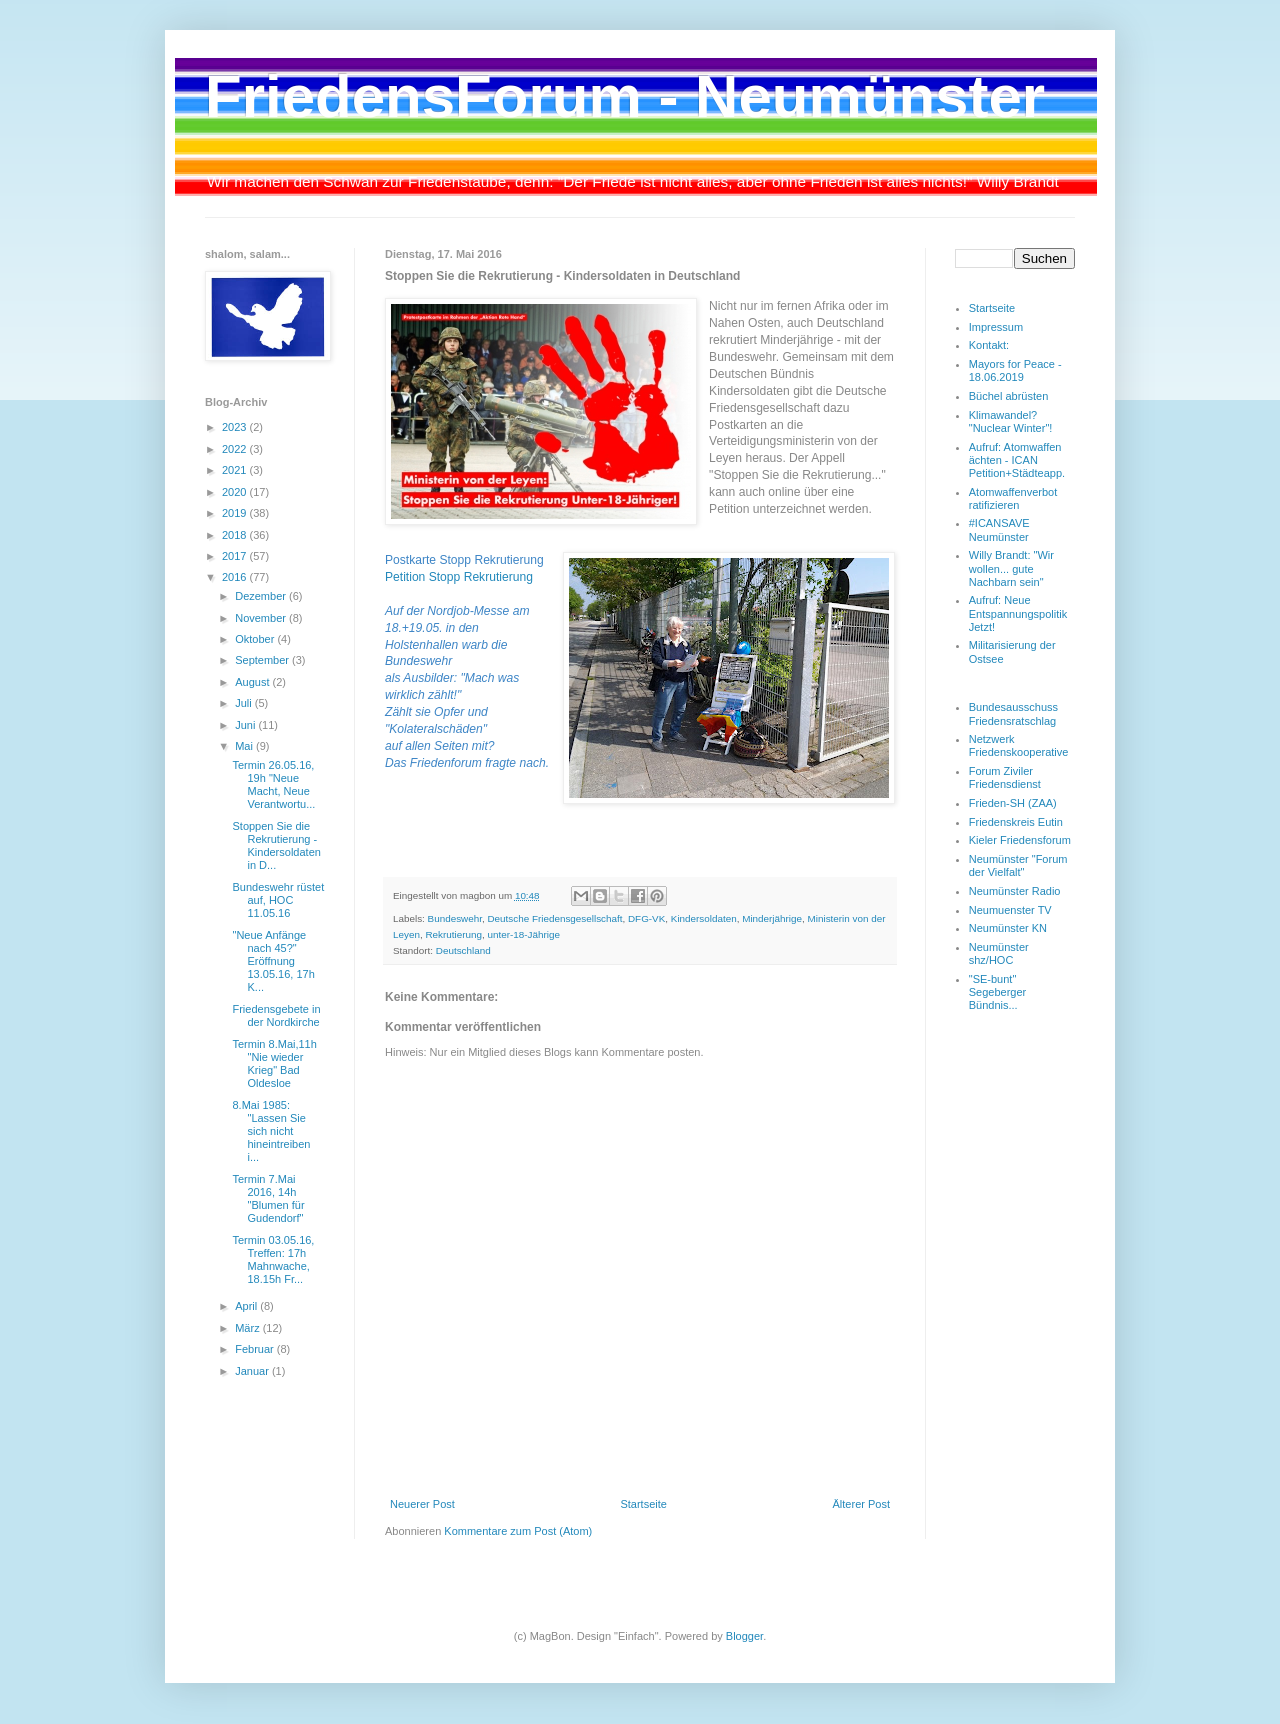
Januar (253, 1371)
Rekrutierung (453, 934)
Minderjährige (772, 918)
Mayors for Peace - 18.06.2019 (1015, 370)
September (263, 660)
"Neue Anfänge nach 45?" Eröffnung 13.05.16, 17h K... (273, 961)
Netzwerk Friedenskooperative (1019, 745)
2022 (236, 449)
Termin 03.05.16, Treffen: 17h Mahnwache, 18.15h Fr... (273, 1260)
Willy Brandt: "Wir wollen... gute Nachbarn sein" (1011, 568)
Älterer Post (861, 1504)
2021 (236, 470)
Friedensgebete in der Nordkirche (276, 1015)
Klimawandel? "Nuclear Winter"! (1011, 421)
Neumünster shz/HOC (999, 953)
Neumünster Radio (1015, 891)
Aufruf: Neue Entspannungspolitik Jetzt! (1018, 613)
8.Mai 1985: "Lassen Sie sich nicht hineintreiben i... (271, 1131)
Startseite (643, 1504)
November (262, 618)
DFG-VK (646, 918)
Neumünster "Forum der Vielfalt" (1018, 865)
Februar (256, 1349)
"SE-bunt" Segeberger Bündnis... (998, 992)
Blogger (744, 1636)
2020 (236, 492)
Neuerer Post (422, 1504)
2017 (236, 556)
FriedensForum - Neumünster (625, 96)
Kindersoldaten (704, 918)
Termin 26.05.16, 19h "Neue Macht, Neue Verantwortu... (273, 785)
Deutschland (463, 950)
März (249, 1328)
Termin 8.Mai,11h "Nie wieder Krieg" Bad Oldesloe (274, 1064)
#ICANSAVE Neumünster (999, 529)
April (247, 1306)
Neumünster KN (1008, 928)
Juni (246, 725)
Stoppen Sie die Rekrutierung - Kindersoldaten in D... (276, 846)
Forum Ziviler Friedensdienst (1005, 777)
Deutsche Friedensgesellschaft (554, 918)
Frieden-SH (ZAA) (1013, 803)
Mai (245, 746)
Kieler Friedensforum (1020, 840)
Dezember (262, 596)
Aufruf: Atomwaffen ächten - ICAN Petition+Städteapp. (1017, 460)
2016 (236, 577)
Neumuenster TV (1010, 910)
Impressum (996, 327)
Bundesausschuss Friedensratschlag (1013, 713)
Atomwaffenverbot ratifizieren (1013, 498)
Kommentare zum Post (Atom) (518, 1531)
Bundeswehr (455, 918)
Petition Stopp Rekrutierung (459, 577)
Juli (245, 703)
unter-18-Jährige (523, 934)
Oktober (256, 639)
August (253, 682)
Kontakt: (989, 345)
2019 (236, 513)
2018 (236, 535)
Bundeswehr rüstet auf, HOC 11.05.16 (278, 900)
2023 (236, 427)
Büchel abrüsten (1009, 396)
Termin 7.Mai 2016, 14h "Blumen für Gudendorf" (268, 1199)
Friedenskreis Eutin (1016, 822)
